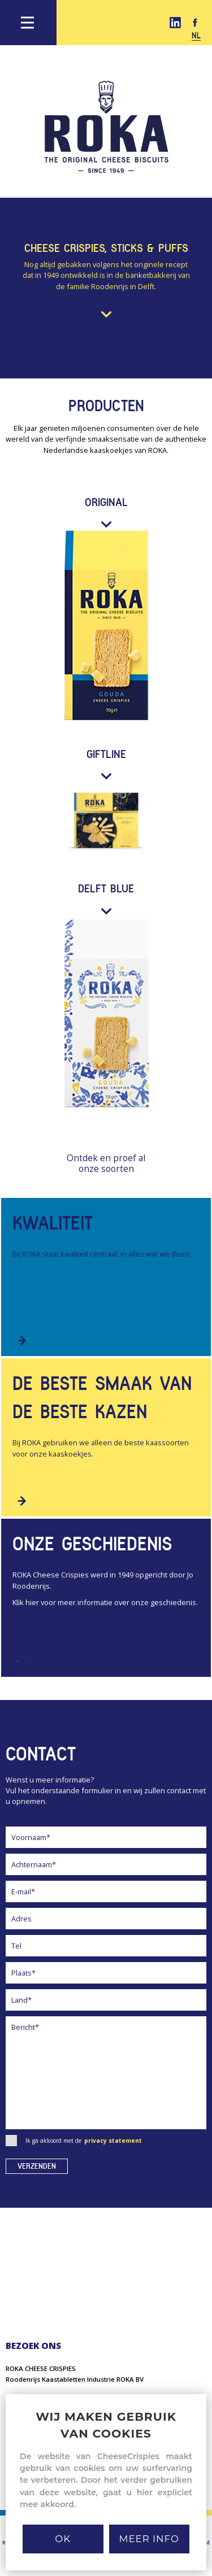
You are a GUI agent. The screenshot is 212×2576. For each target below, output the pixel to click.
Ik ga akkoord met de (74, 2140)
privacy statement (113, 2141)
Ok (63, 2538)
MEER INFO (149, 2538)
